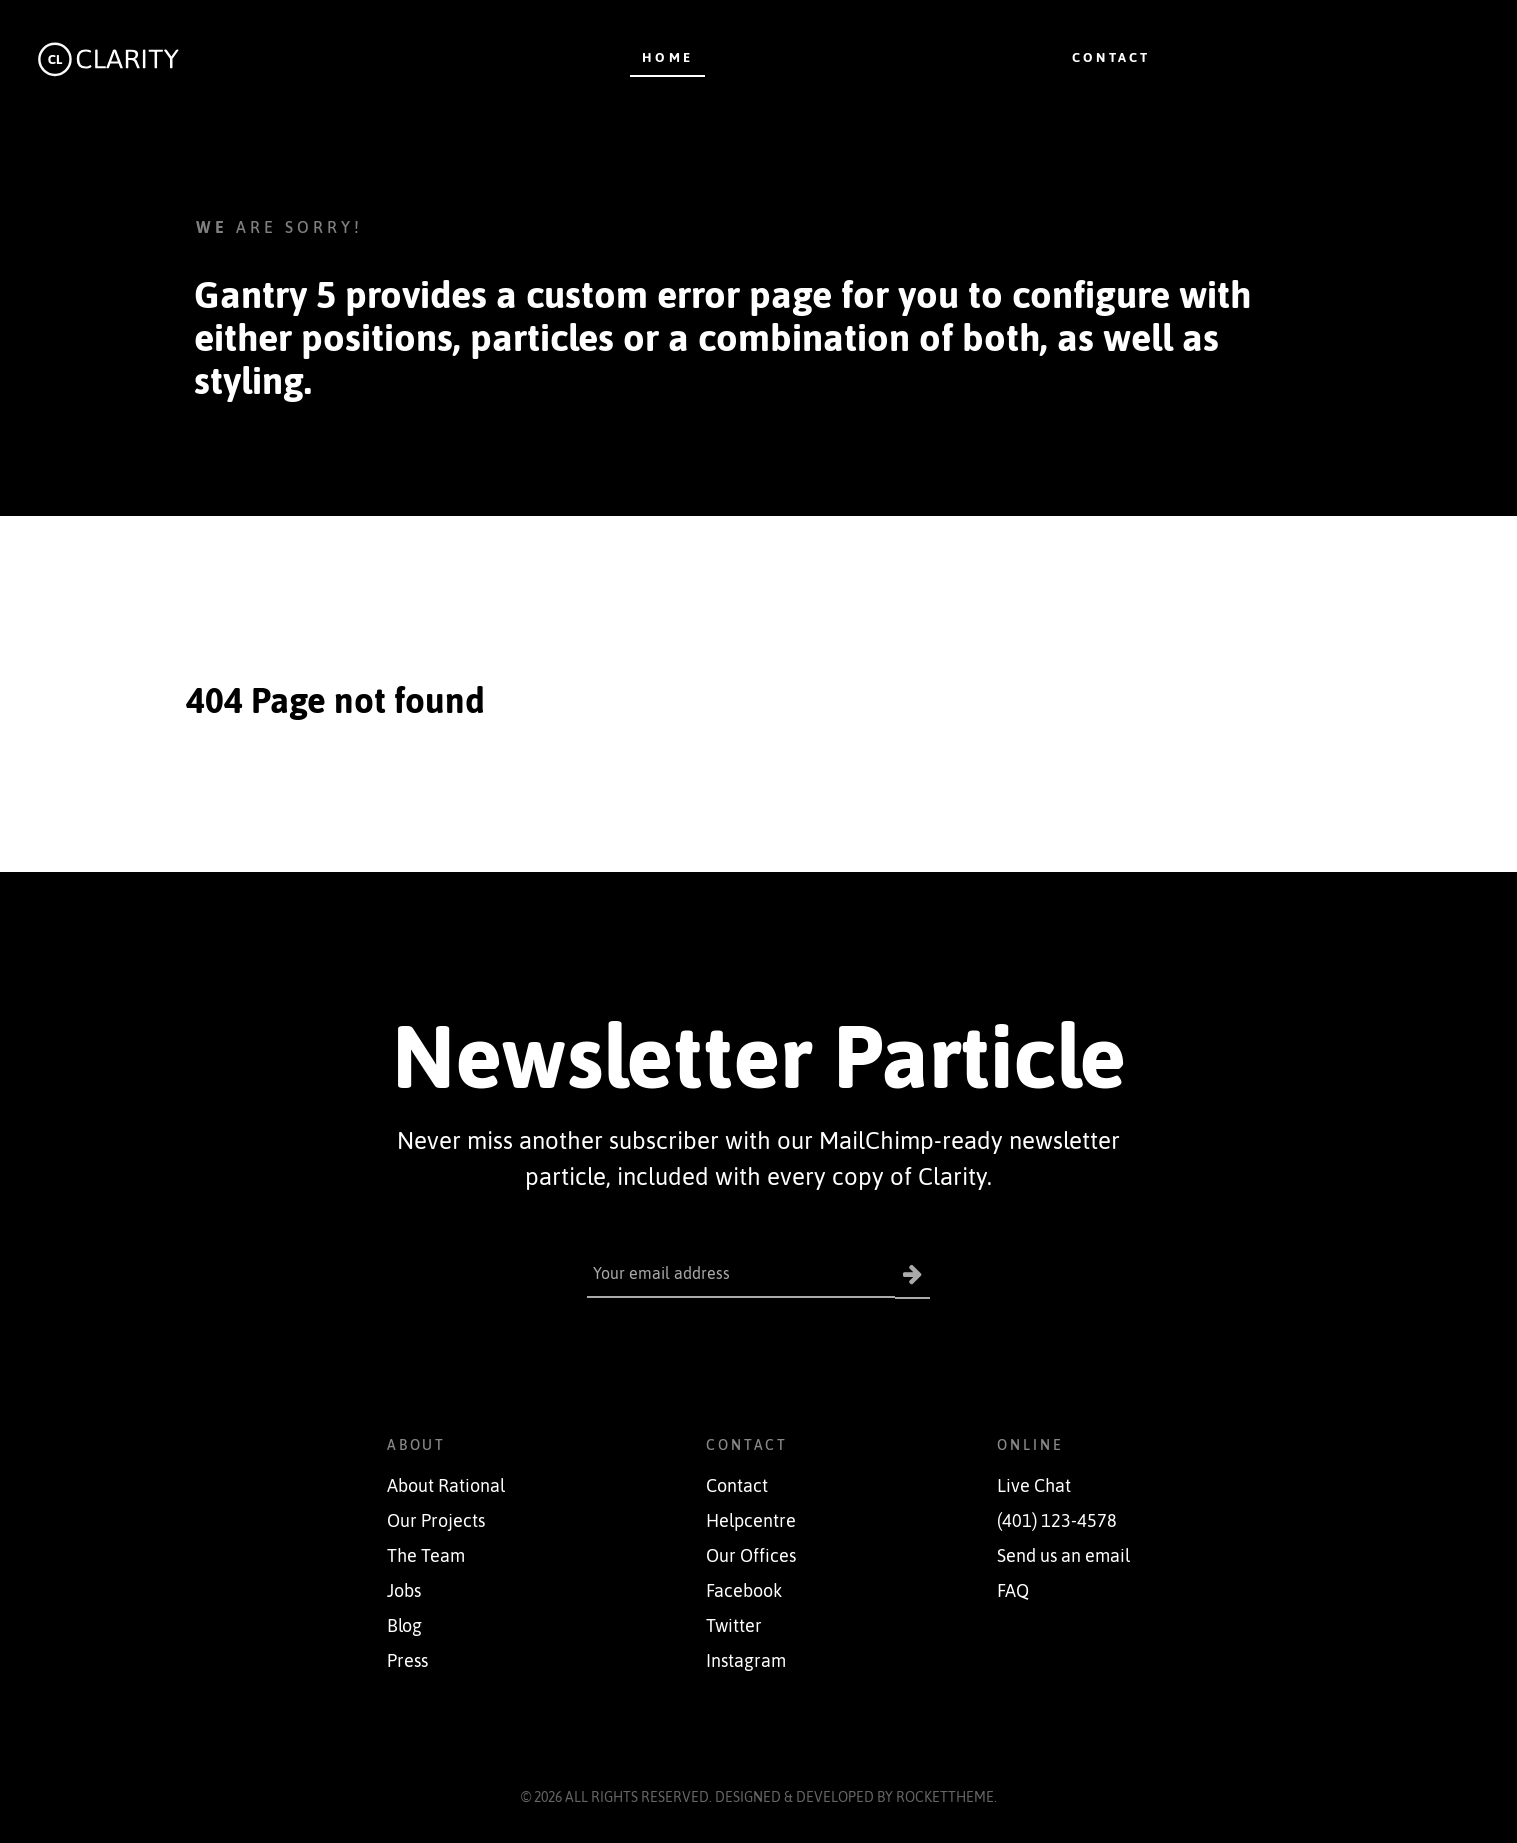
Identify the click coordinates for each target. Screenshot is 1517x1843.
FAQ (1013, 1591)
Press (407, 1661)
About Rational (446, 1486)
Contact (737, 1486)
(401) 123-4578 (1057, 1521)
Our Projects (436, 1521)
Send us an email (1063, 1556)
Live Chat (1034, 1486)
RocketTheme (945, 1797)
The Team (426, 1556)
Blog (404, 1626)
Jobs (404, 1591)
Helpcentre (751, 1521)
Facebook (744, 1591)
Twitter (734, 1626)
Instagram (746, 1661)
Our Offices (751, 1556)
